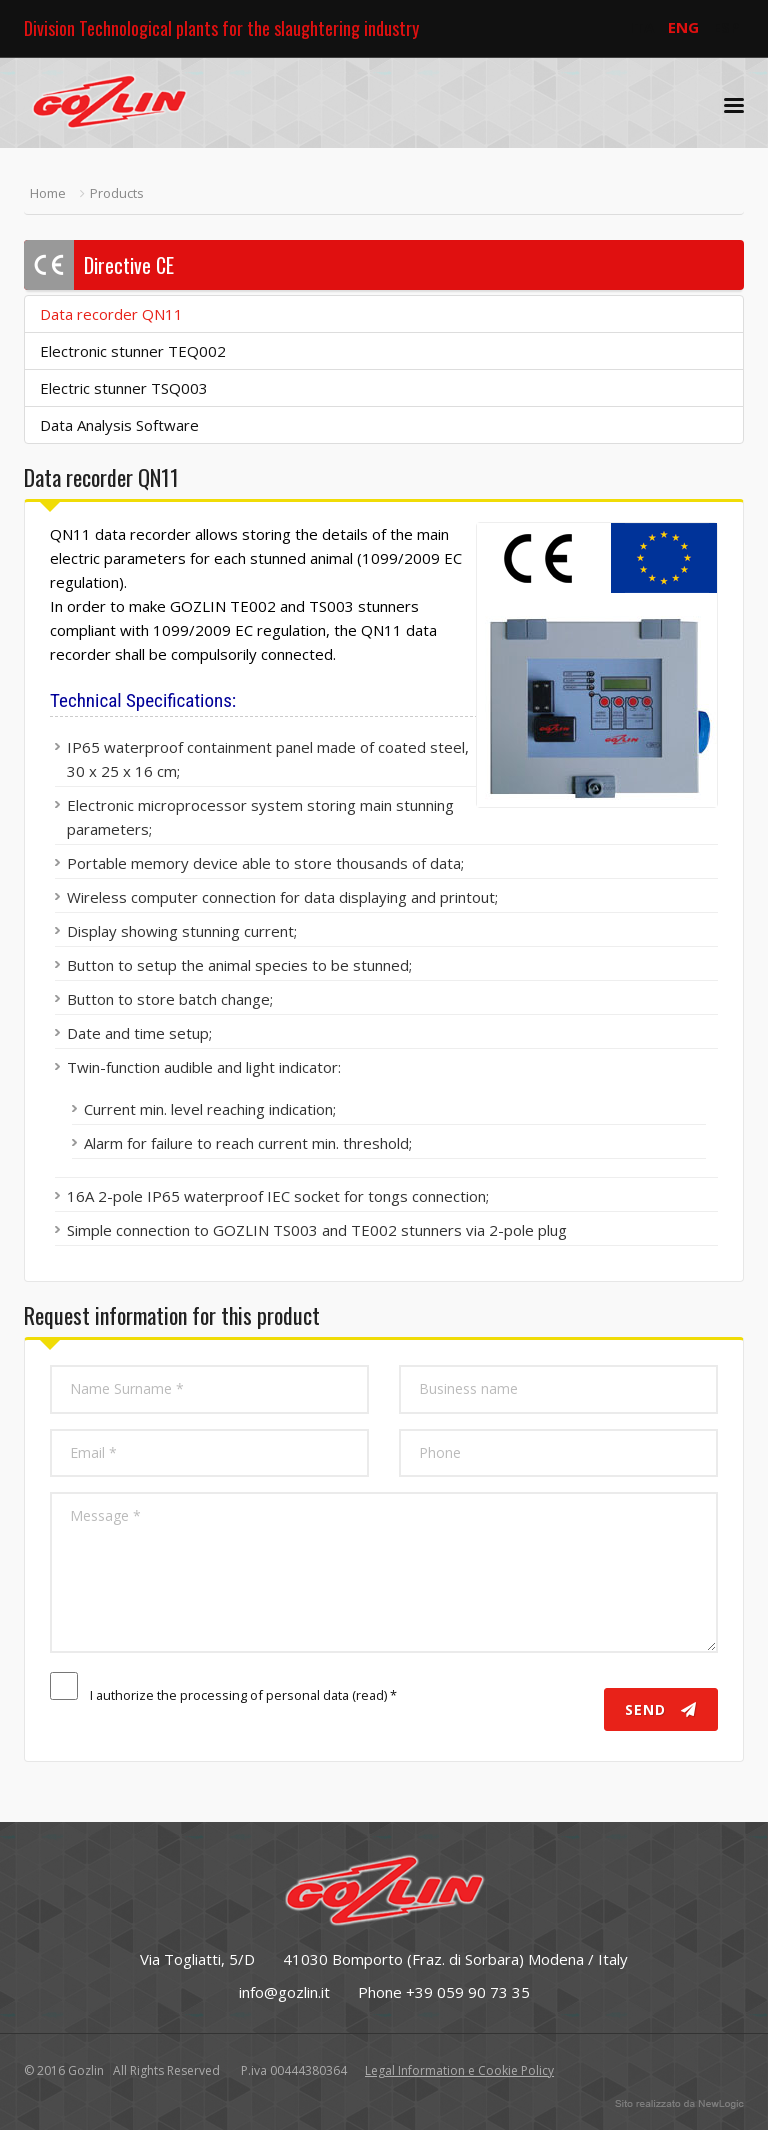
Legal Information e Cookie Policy (459, 2070)
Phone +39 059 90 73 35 (444, 1992)
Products (117, 193)
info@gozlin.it (284, 1992)
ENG (683, 27)
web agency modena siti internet (679, 2104)
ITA (641, 27)
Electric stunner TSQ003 (124, 388)
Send (661, 1709)
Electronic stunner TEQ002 (133, 351)
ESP (726, 27)
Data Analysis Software (119, 425)
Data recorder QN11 (111, 314)
